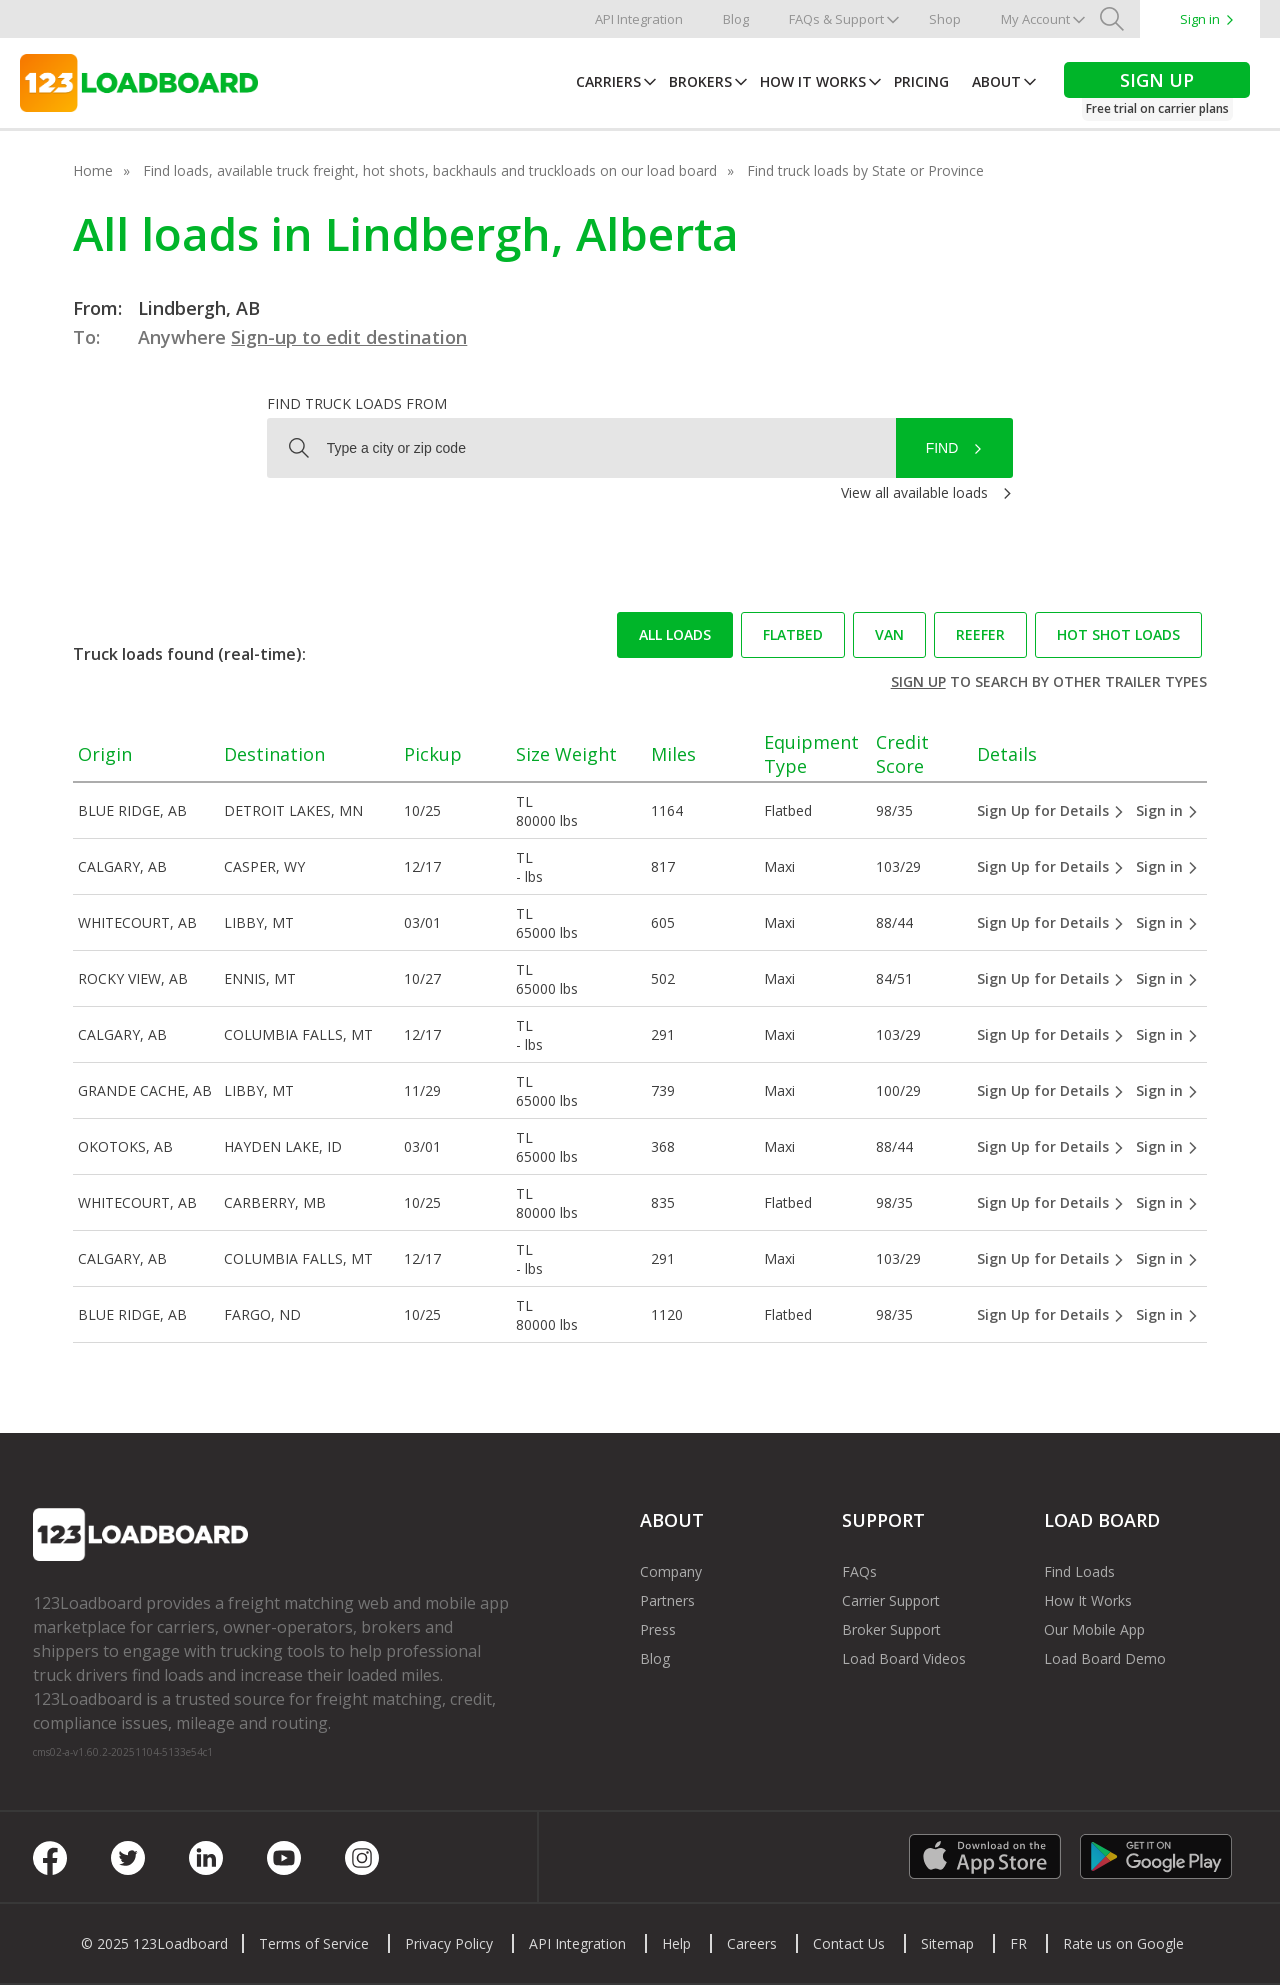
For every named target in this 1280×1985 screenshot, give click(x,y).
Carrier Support (891, 1600)
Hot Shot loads (1118, 634)
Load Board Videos (904, 1658)
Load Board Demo (1105, 1658)
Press (658, 1629)
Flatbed (793, 634)
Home (93, 170)
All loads (675, 634)
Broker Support (891, 1629)
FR (1018, 1943)
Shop (945, 19)
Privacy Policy (449, 1943)
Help (676, 1943)
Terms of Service (314, 1943)
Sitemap (947, 1943)
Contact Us (849, 1943)
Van (889, 634)
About (996, 81)
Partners (667, 1600)
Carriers (608, 81)
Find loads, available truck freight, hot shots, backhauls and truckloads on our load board (430, 170)
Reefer (980, 634)
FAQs (859, 1571)
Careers (752, 1943)
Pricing (921, 81)
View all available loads (914, 492)
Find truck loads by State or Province (865, 170)
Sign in (1200, 19)
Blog (736, 19)
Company (671, 1571)
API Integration (639, 19)
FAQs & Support (836, 19)
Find (942, 448)
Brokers (700, 81)
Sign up (918, 681)
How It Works (813, 81)
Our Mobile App (1094, 1629)
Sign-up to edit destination (349, 337)
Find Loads (1079, 1571)
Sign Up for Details (1051, 810)
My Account (1035, 19)
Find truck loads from (357, 403)
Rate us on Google (1123, 1943)
